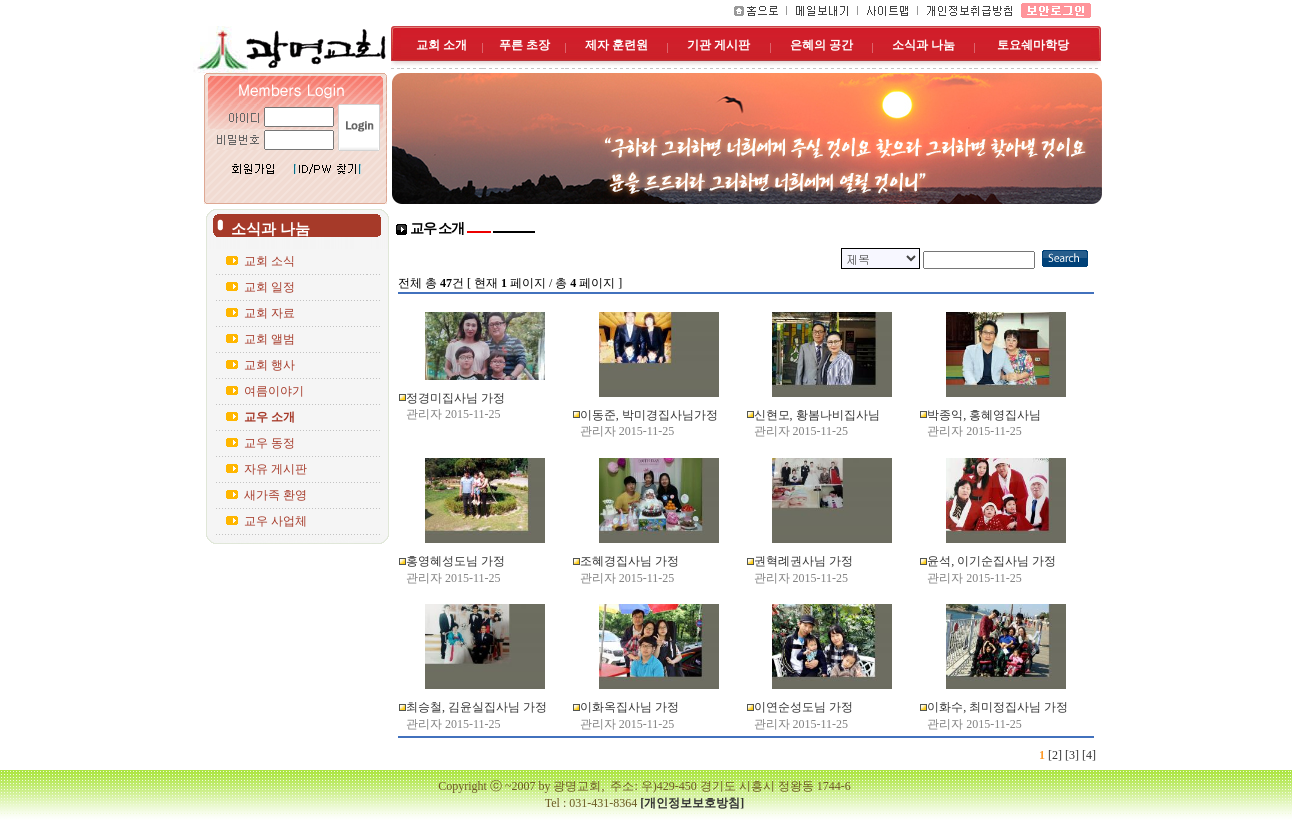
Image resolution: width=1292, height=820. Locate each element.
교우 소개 (269, 417)
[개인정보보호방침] (692, 803)
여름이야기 (274, 391)
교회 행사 (269, 365)
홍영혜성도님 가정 (455, 561)
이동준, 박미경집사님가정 (649, 415)
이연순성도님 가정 (803, 707)
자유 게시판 (275, 469)
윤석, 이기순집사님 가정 (991, 561)
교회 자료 (269, 313)
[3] (1072, 755)
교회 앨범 (269, 339)
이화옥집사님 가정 (629, 707)
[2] (1055, 755)
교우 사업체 (275, 521)
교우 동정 (269, 443)
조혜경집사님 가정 (629, 561)
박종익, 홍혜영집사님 (984, 415)
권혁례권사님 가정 (803, 561)
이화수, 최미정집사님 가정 (997, 707)
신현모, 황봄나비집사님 (817, 415)
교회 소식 (269, 261)
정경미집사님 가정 (455, 398)
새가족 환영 (275, 495)
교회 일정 (269, 287)
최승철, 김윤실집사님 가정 (476, 707)
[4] (1089, 755)
